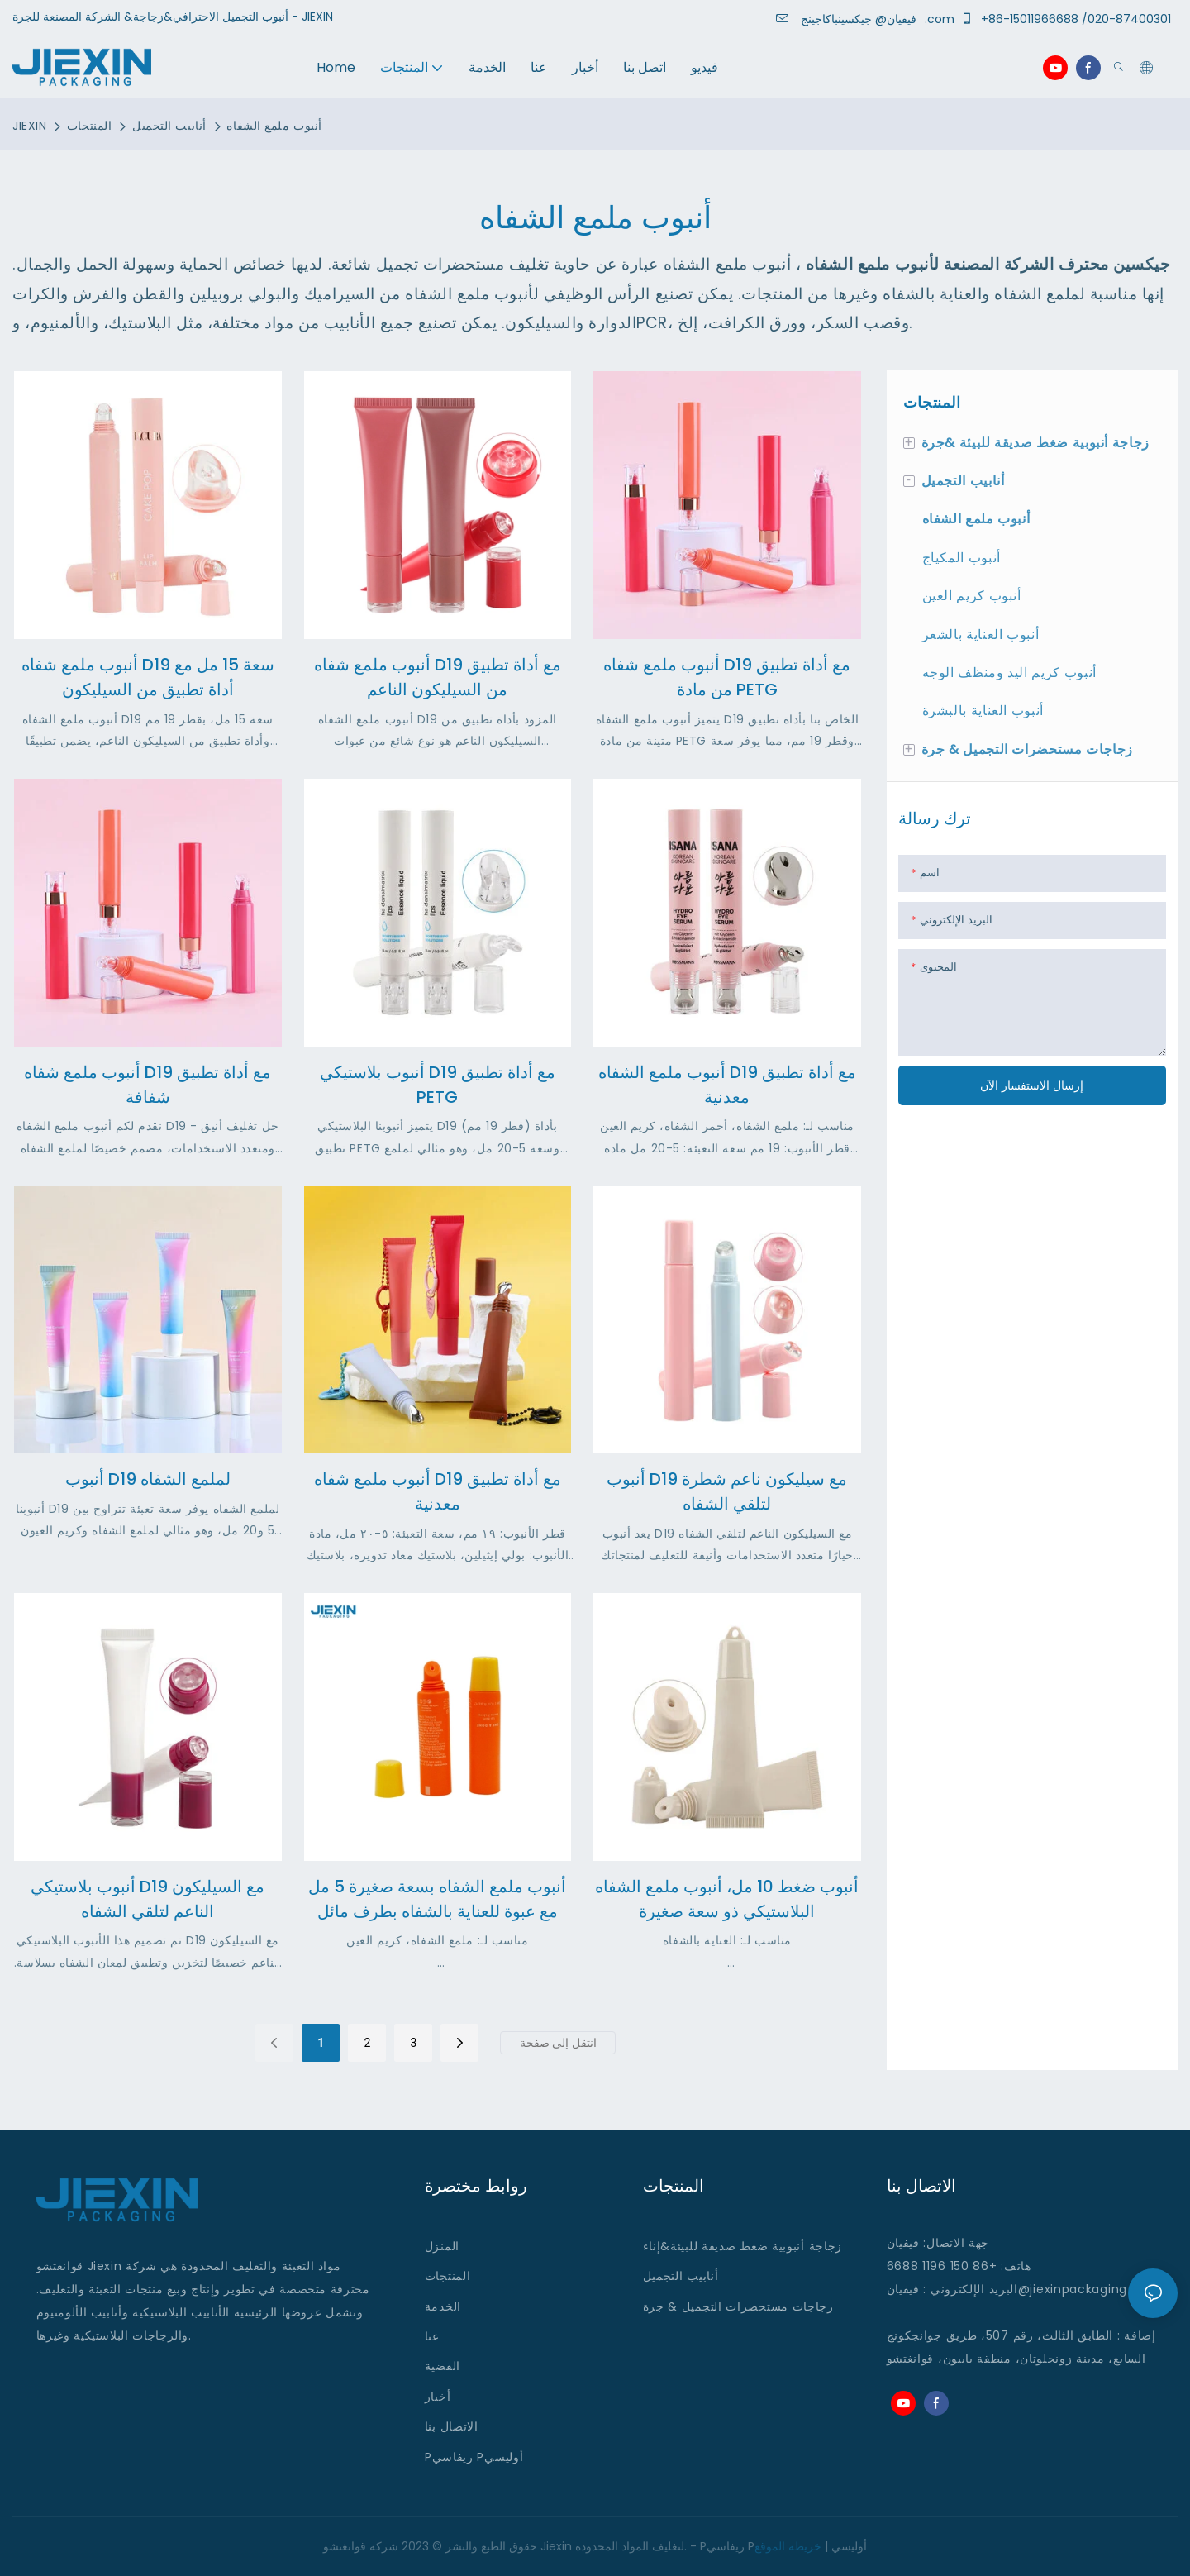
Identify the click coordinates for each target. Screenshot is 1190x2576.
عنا (432, 2336)
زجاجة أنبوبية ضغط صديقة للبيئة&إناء (743, 2246)
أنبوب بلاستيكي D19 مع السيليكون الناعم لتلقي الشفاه (147, 1899)
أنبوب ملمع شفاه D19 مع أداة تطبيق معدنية (437, 1491)
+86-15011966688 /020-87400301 (1069, 19)
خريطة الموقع (787, 2546)
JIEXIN (29, 125)
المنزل (442, 2246)
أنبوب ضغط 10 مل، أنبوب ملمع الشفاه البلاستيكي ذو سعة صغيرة (727, 1899)
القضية (442, 2366)
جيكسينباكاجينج (861, 19)
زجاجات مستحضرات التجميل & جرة (738, 2306)
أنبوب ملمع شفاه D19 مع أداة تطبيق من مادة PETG (726, 677)
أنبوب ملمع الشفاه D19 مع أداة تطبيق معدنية (727, 1085)
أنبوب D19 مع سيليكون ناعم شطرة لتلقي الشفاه (727, 1491)
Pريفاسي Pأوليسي (474, 2457)
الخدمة (443, 2306)
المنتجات (89, 125)
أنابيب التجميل (169, 125)
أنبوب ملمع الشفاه (274, 125)
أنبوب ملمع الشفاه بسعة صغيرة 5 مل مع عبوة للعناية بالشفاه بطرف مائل (437, 1899)
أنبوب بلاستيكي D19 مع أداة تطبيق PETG (437, 1085)
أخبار (438, 2396)
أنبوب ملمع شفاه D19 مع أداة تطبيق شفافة (147, 1085)
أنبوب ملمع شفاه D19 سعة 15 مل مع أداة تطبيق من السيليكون (147, 677)
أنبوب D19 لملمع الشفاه (148, 1479)
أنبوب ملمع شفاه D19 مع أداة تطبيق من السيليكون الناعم (437, 677)
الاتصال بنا (451, 2426)
